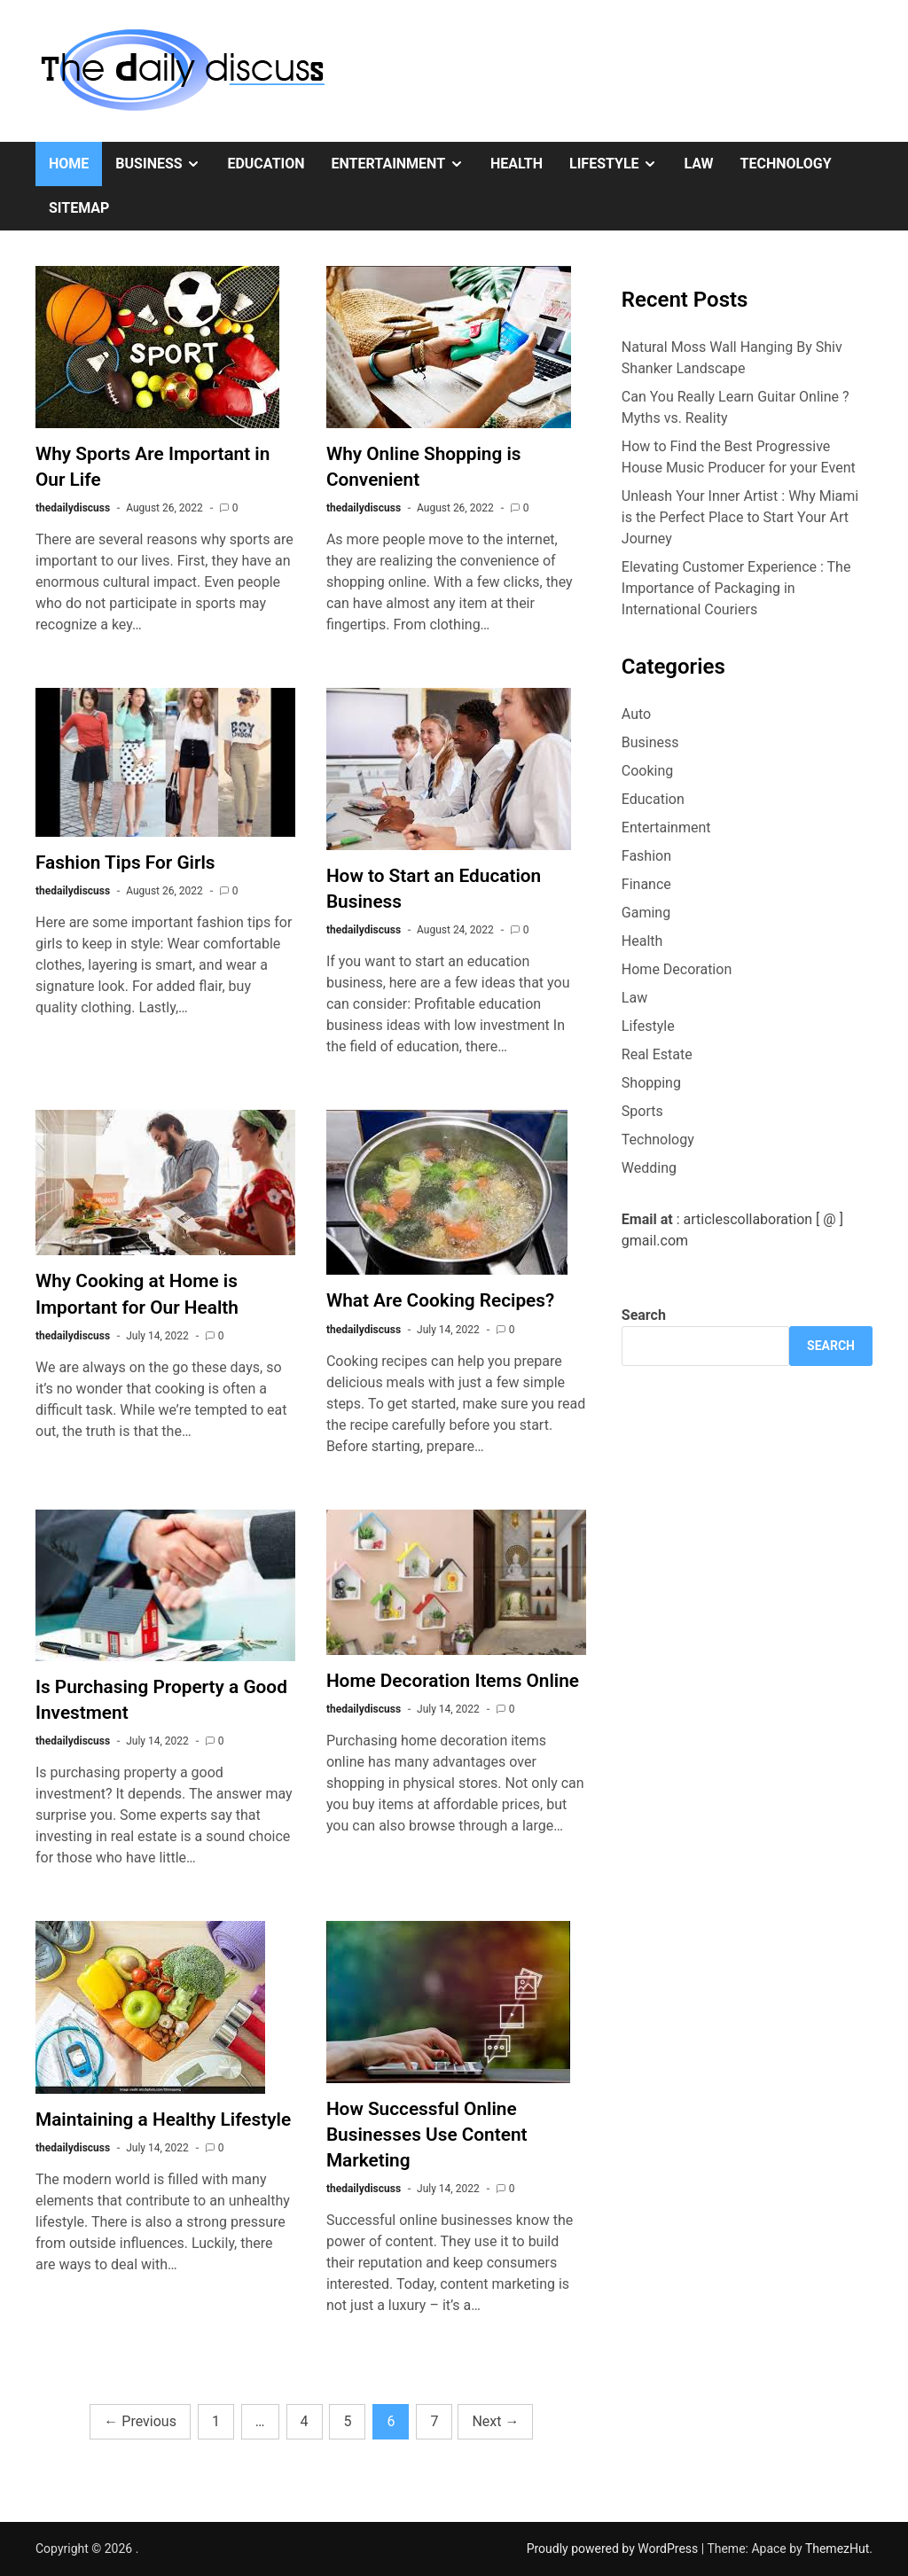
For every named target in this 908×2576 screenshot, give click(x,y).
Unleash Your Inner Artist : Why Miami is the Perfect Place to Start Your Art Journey (740, 517)
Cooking (647, 770)
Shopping (651, 1082)
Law (698, 163)
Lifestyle (619, 164)
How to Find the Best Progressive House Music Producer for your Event (739, 457)
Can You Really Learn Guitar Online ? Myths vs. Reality (735, 407)
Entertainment (404, 164)
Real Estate (657, 1054)
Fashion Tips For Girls (125, 862)
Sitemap (79, 207)
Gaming (646, 912)
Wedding (649, 1167)
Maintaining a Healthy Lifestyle (163, 2119)
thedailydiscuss (72, 508)
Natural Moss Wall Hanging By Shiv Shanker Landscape (732, 358)
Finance (646, 884)
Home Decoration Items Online (452, 1680)
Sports (642, 1111)
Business (164, 164)
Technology (786, 163)
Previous (140, 2421)
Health (516, 163)
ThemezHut (837, 2548)
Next (495, 2421)
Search (644, 1315)
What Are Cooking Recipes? (440, 1300)
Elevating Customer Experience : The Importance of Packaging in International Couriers (736, 588)
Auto (636, 714)
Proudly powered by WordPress (614, 2548)
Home (69, 163)
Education (265, 163)
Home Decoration (677, 969)
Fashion (646, 855)
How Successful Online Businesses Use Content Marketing (427, 2134)
